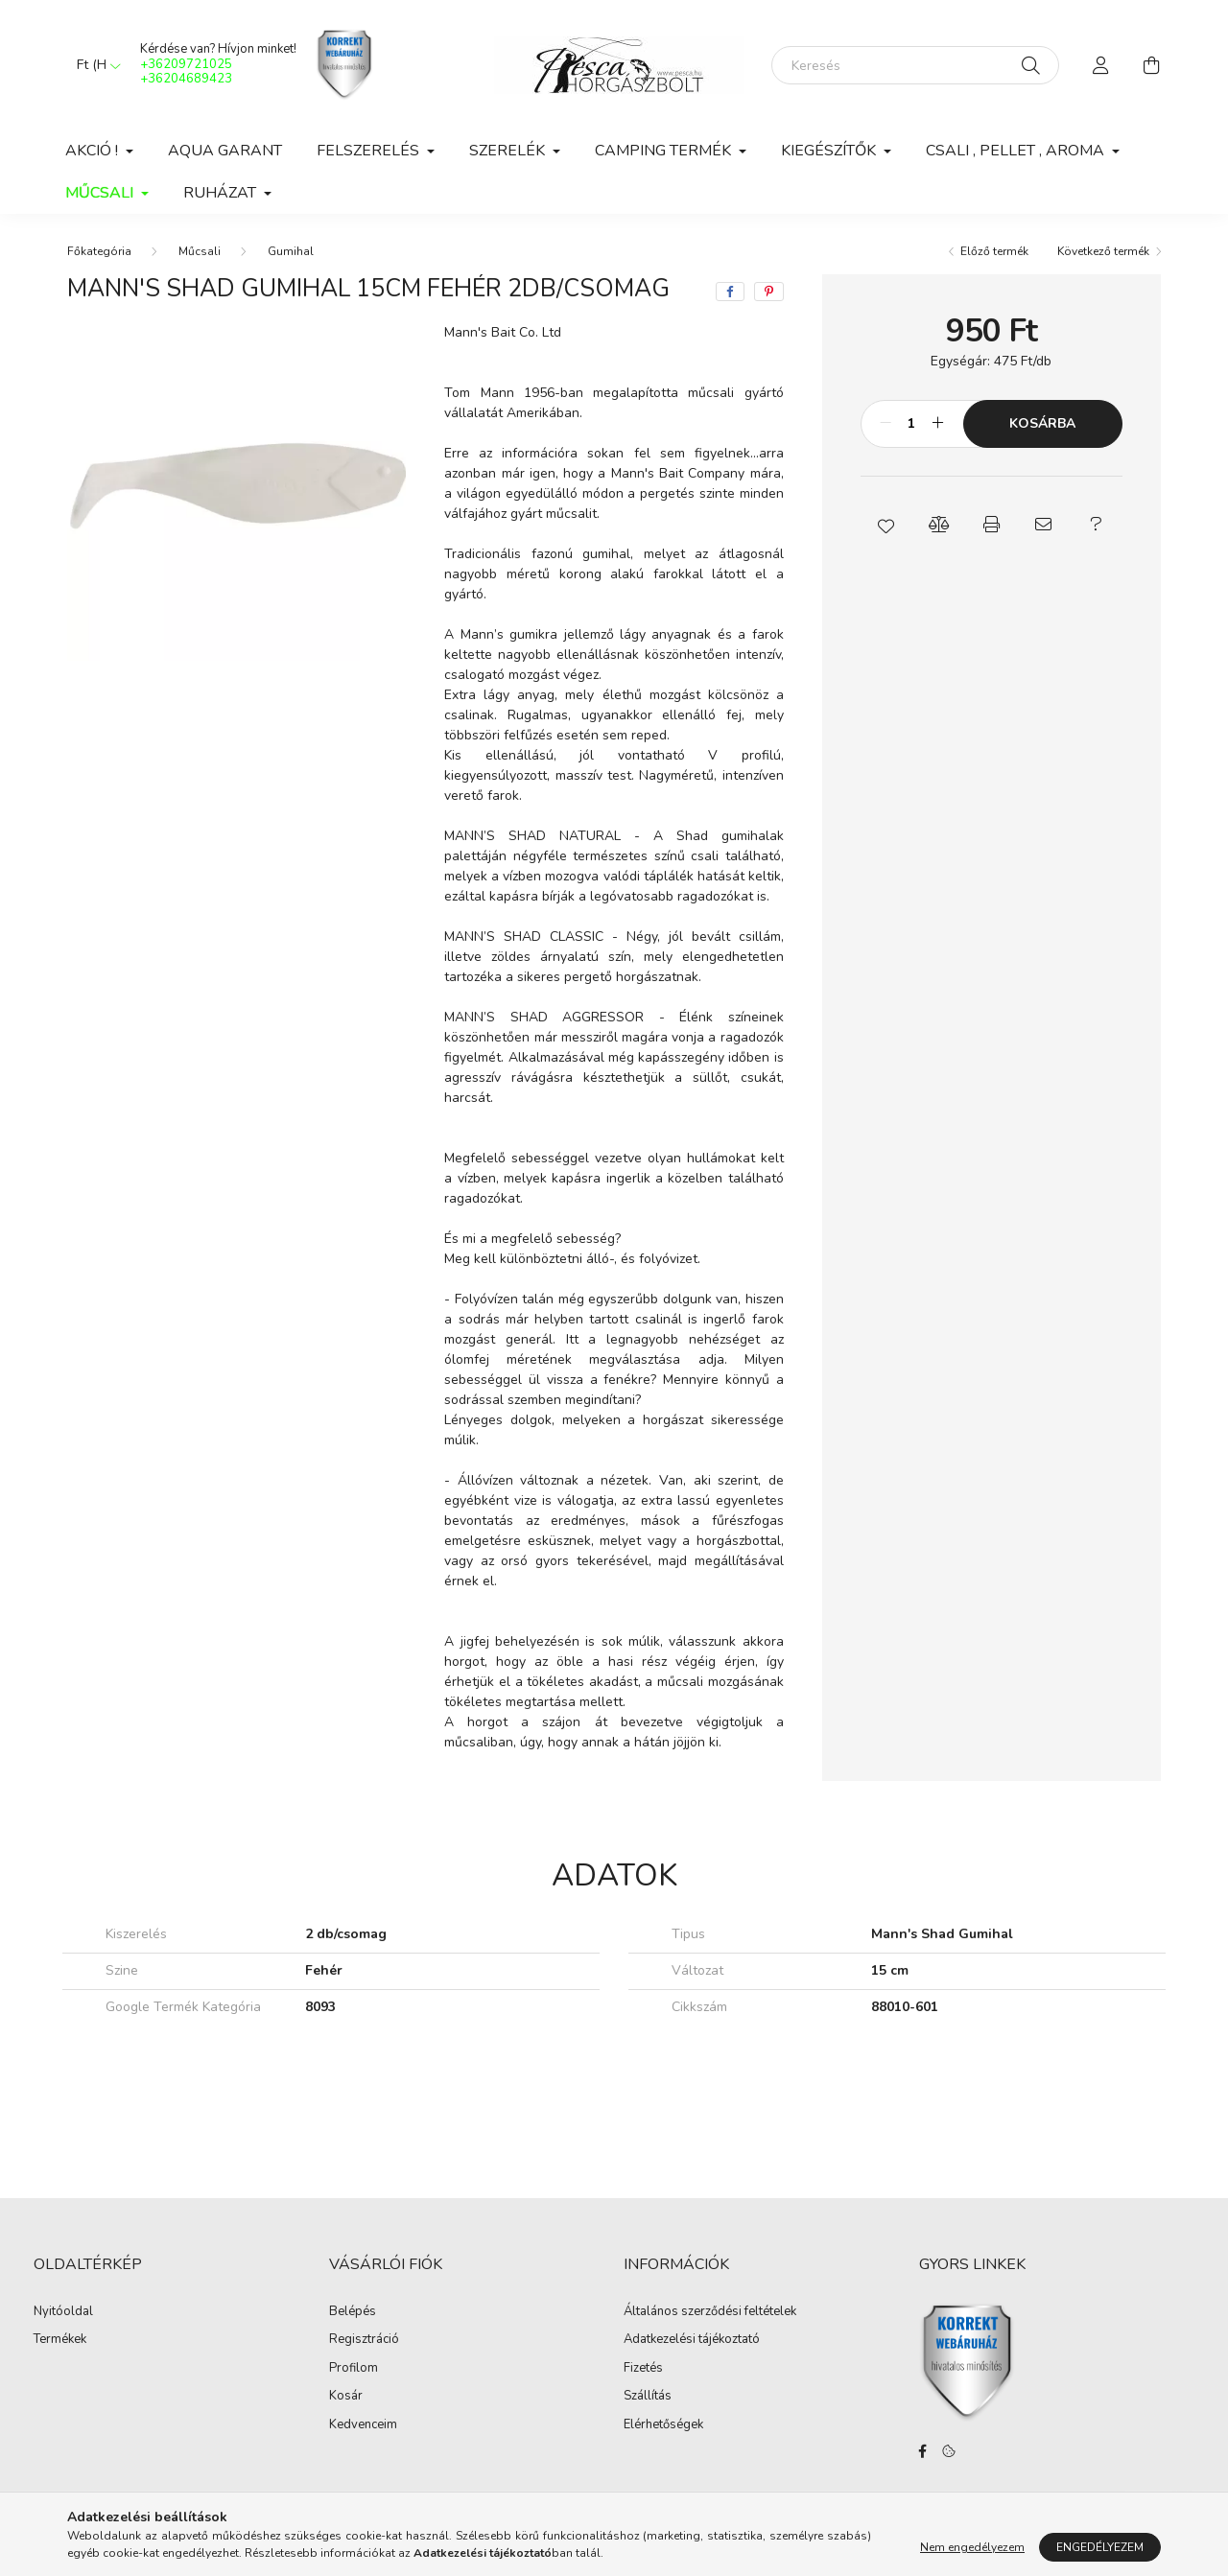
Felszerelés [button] (370, 150)
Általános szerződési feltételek (710, 2312)
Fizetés (643, 2369)
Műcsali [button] (101, 192)
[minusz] (885, 424)
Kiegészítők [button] (830, 150)
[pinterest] (769, 291)
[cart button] (1151, 65)
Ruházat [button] (221, 192)
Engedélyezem (1100, 2547)
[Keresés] (915, 65)
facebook (923, 2451)
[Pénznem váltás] (94, 65)
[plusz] (938, 424)
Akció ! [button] (93, 150)
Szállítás (648, 2396)
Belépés (352, 2312)
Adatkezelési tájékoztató (692, 2340)
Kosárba (1042, 423)
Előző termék (994, 251)
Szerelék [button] (509, 150)
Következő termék (1103, 251)
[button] (887, 524)
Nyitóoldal (63, 2312)
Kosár (346, 2396)
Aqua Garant (225, 150)
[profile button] (1101, 65)
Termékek (60, 2340)
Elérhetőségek (663, 2425)
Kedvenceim (363, 2425)
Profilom (353, 2369)
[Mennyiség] (912, 424)
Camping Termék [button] (665, 150)
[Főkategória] (99, 251)
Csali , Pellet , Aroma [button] (1017, 150)
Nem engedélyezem (972, 2547)
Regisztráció (364, 2340)
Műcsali (199, 251)
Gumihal (291, 251)
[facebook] (730, 291)
